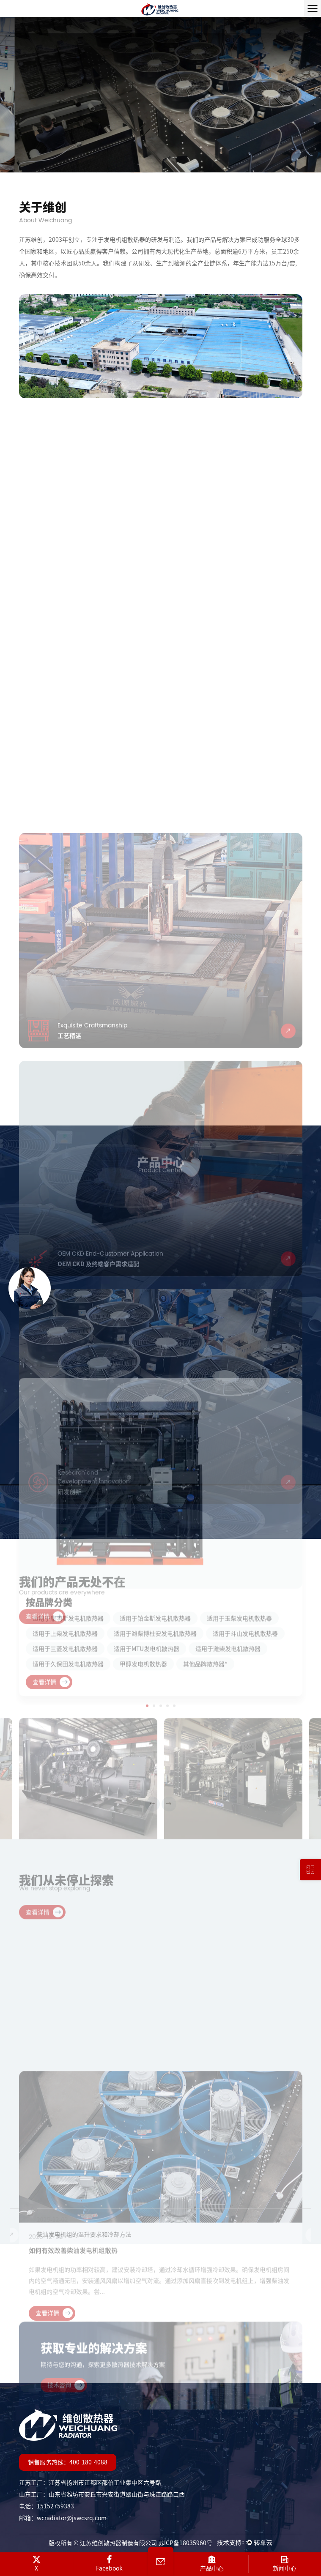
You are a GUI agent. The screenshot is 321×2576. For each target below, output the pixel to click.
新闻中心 (285, 2563)
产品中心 (212, 2563)
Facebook (109, 2563)
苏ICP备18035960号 (185, 2543)
